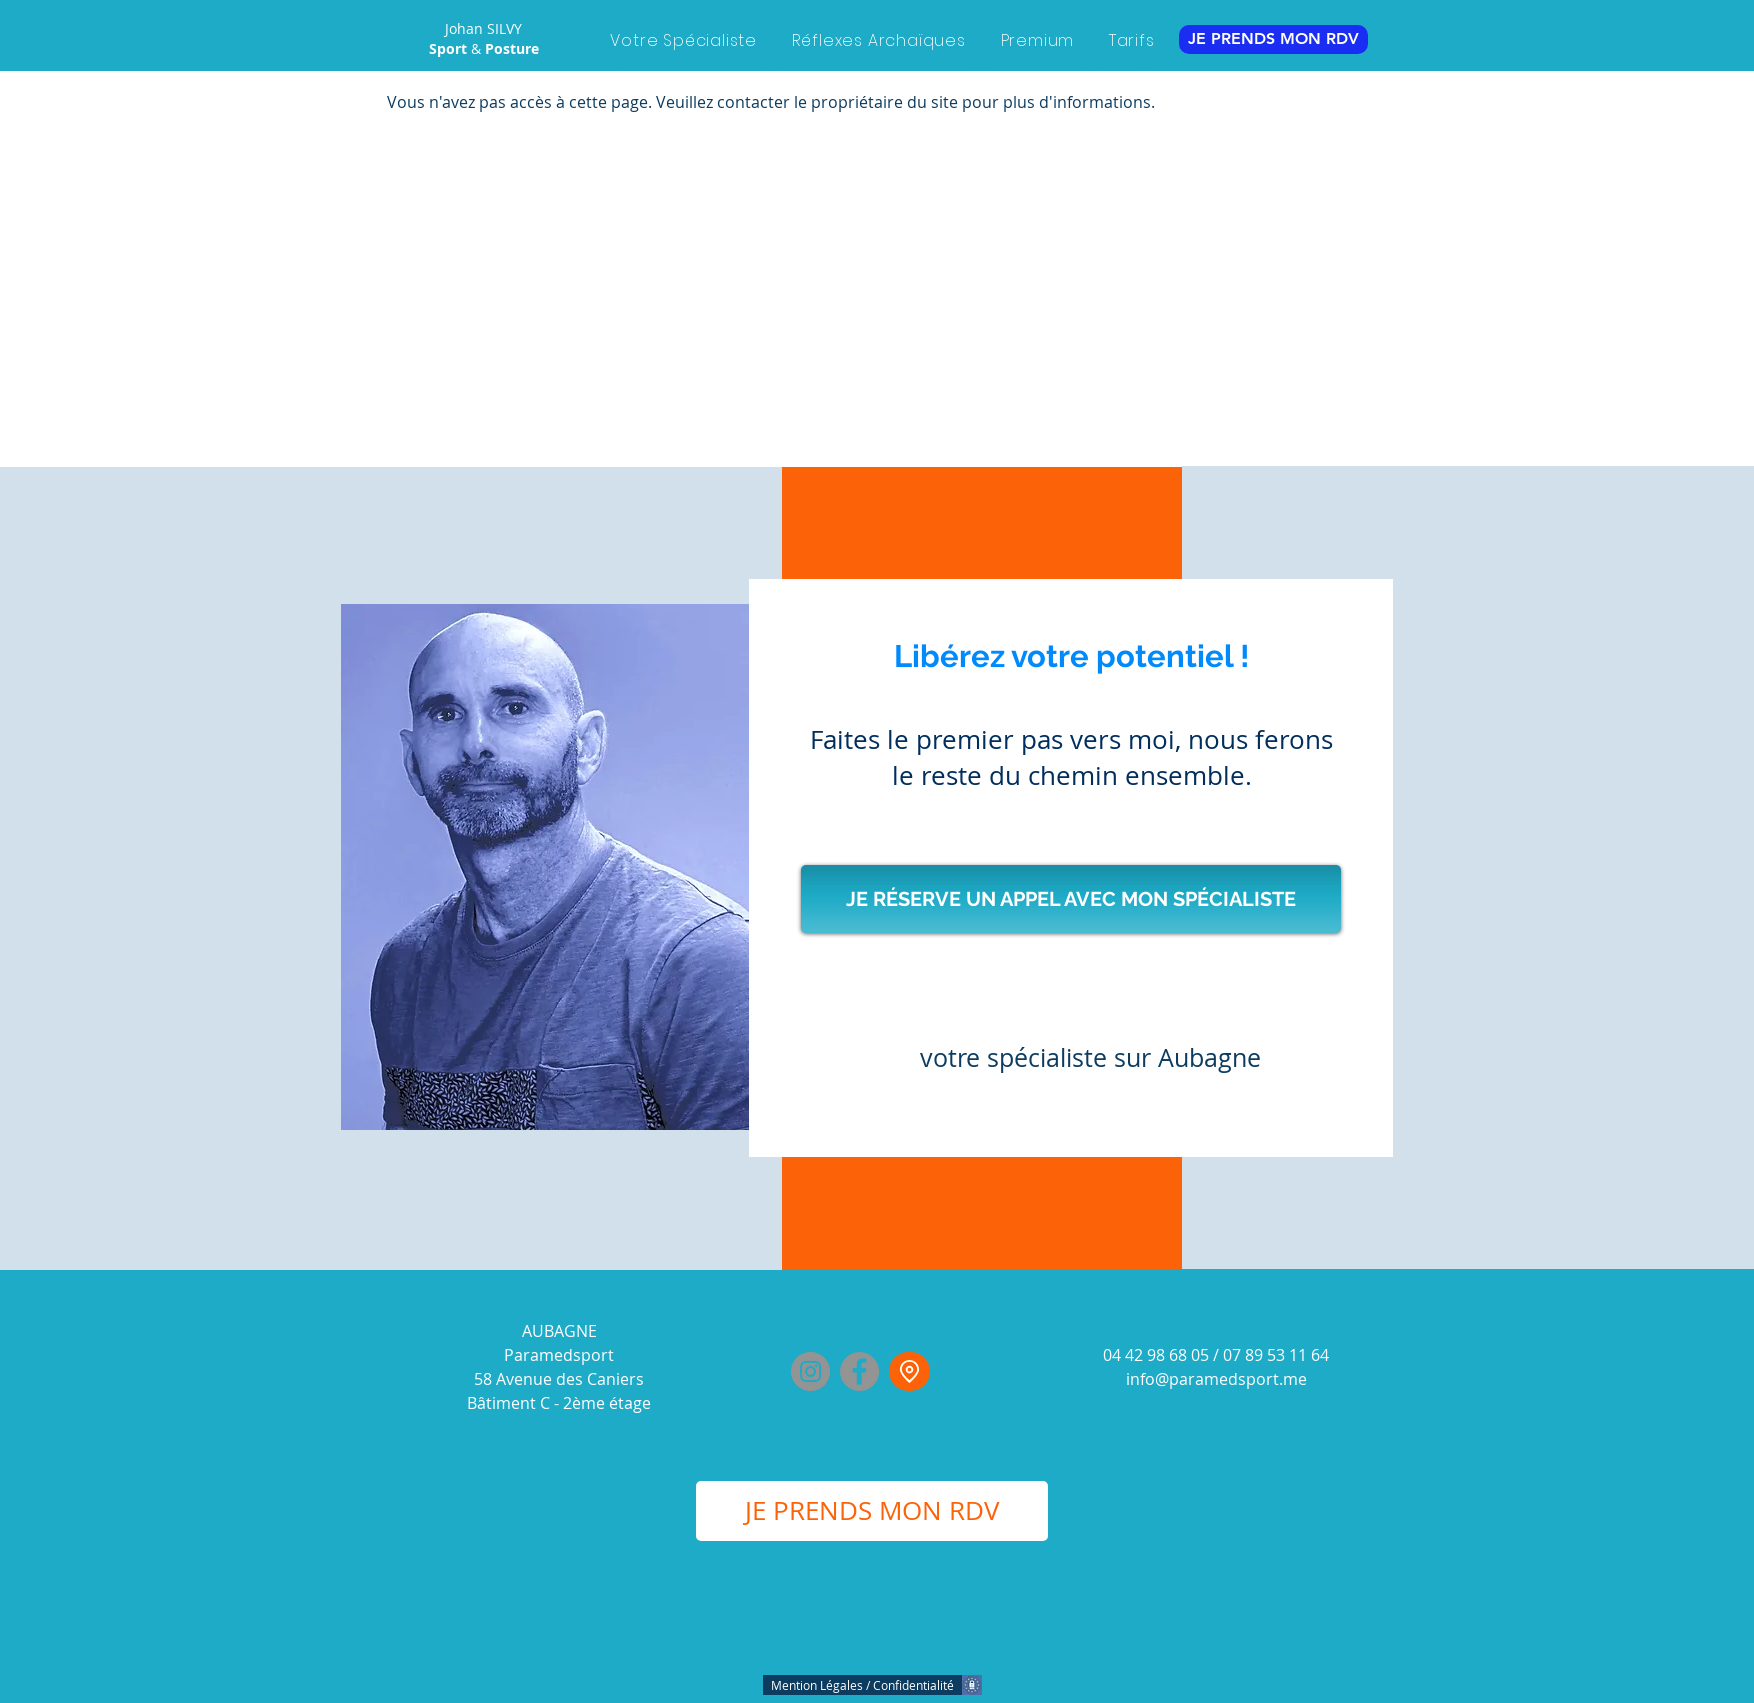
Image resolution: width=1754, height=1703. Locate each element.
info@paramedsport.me (1216, 1379)
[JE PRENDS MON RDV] (1273, 39)
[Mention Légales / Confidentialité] (865, 1685)
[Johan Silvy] (909, 1371)
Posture (512, 48)
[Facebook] (859, 1371)
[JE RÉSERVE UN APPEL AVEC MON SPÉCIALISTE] (1071, 899)
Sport (450, 48)
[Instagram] (810, 1371)
